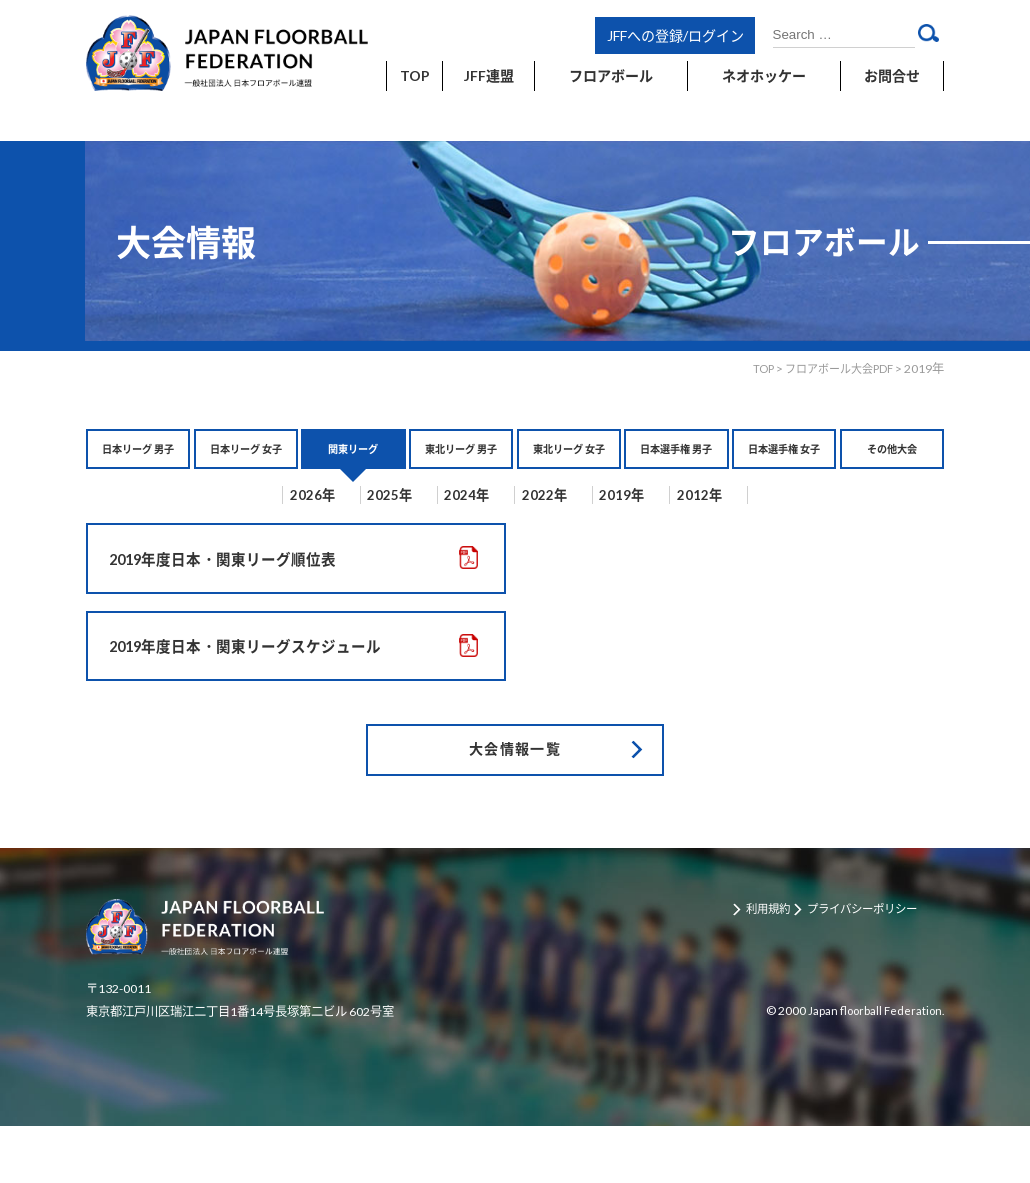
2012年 (754, 525)
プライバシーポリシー (877, 966)
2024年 (466, 525)
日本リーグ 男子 (138, 464)
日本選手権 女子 (784, 464)
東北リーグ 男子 (461, 464)
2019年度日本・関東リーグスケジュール (255, 687)
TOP (751, 368)
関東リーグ (353, 453)
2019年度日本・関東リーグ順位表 (231, 591)
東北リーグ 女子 (568, 464)
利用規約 (774, 966)
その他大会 (892, 453)
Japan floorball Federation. (871, 1066)
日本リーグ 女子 (245, 464)
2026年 (274, 525)
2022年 (562, 525)
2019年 (658, 525)
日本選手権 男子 (676, 464)
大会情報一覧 (515, 800)
